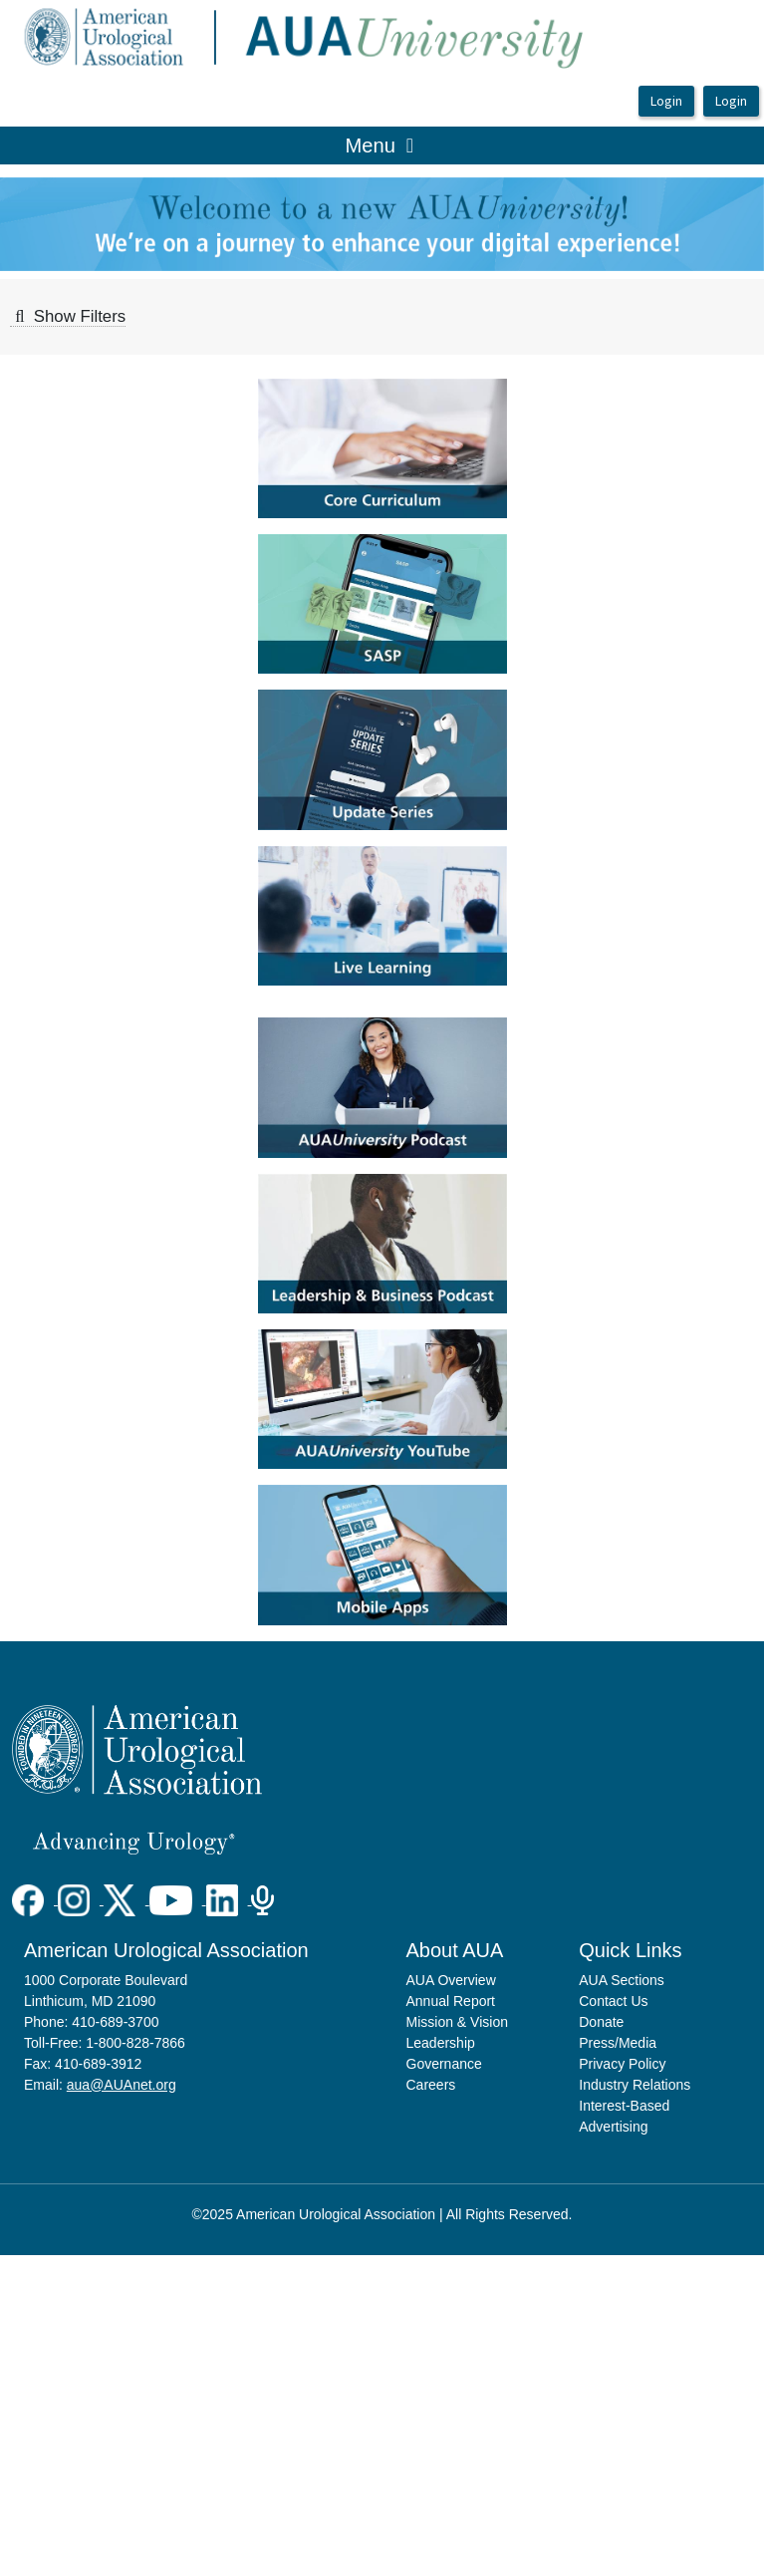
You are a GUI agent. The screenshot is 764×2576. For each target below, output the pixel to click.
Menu (379, 143)
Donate (601, 2022)
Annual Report (451, 2001)
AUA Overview (451, 1980)
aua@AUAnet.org (121, 2085)
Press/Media (617, 2043)
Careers (431, 2085)
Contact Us (613, 2001)
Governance (444, 2064)
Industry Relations (634, 2085)
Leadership (440, 2043)
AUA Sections (621, 1980)
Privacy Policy (622, 2064)
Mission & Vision (457, 2022)
